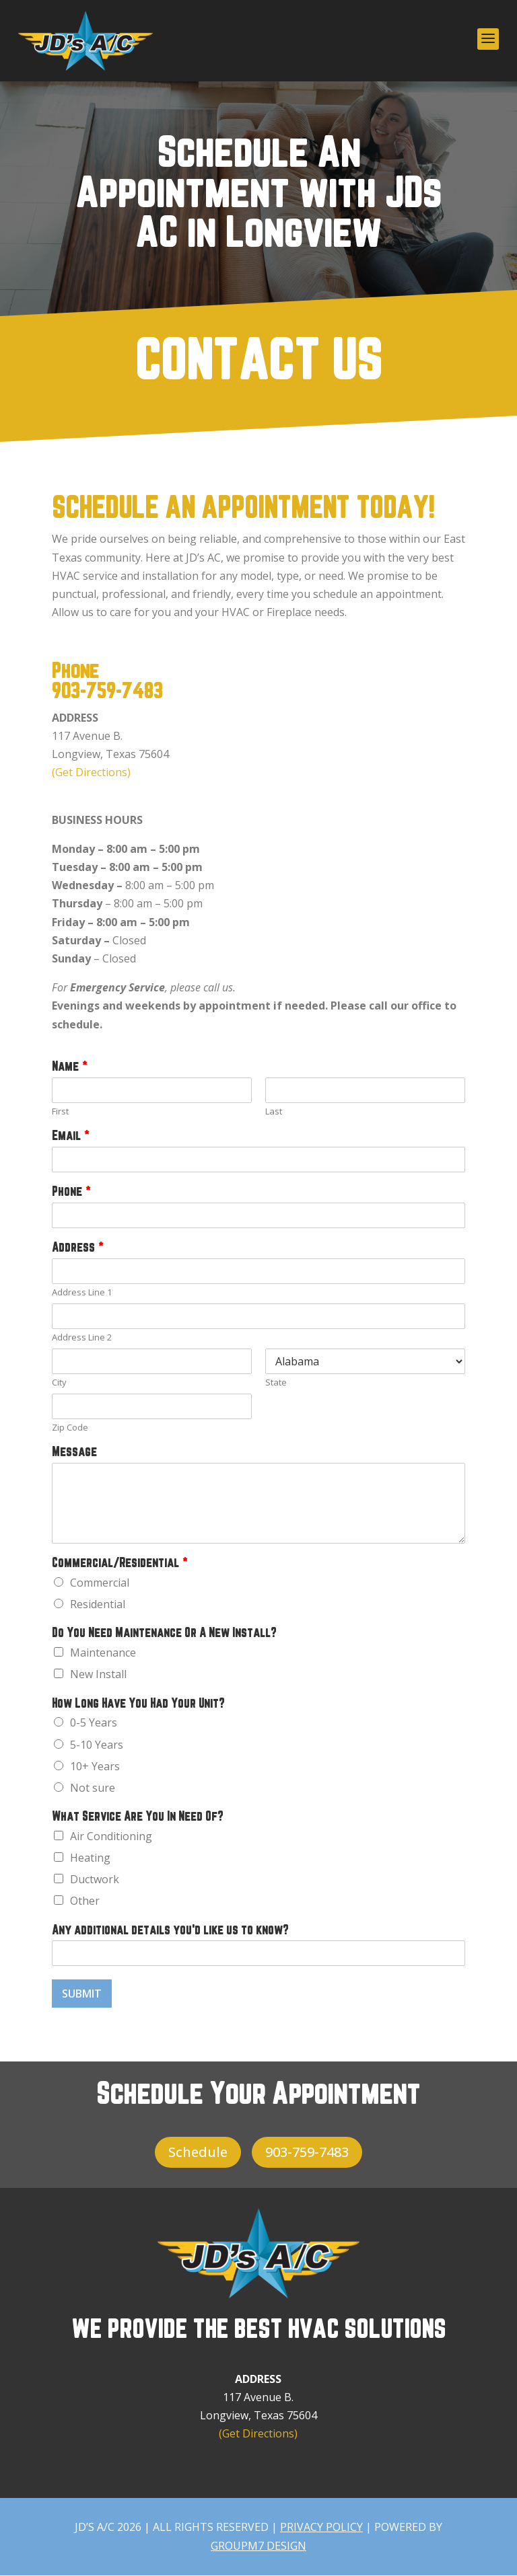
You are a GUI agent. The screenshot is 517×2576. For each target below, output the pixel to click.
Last (273, 1111)
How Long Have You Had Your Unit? (138, 1704)
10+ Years (95, 1766)
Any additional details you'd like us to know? (170, 1930)
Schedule (198, 2152)
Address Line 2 (82, 1337)
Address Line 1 (82, 1292)
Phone (71, 1192)
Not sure (92, 1787)
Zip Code (70, 1427)
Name (69, 1067)
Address (77, 1248)
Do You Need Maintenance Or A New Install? (164, 1633)
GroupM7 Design (258, 2545)
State (276, 1382)
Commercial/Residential (119, 1563)
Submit (82, 1993)
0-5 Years (93, 1722)
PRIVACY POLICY (321, 2527)
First (60, 1111)
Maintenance (103, 1652)
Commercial (99, 1582)
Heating (90, 1857)
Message (74, 1452)
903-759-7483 (107, 692)
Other (85, 1900)
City (59, 1382)
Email (70, 1136)
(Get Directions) (91, 772)
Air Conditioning (111, 1836)
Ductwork (94, 1879)
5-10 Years (96, 1744)
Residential (97, 1604)
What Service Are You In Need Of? (137, 1817)
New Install (98, 1674)
